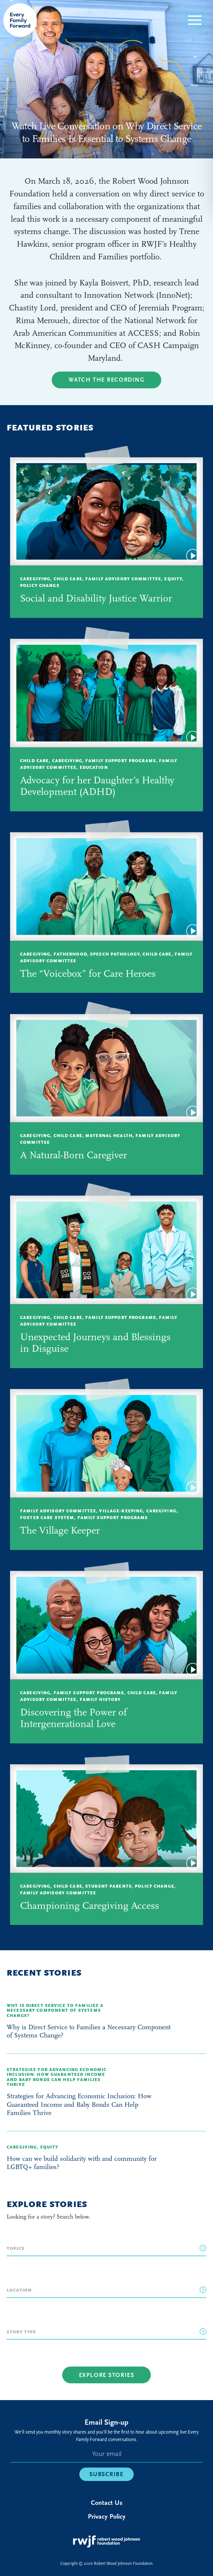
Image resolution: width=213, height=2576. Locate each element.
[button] (194, 20)
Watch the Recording (107, 379)
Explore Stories (106, 2375)
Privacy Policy (106, 2516)
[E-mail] (106, 2455)
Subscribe (106, 2474)
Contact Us (107, 2503)
